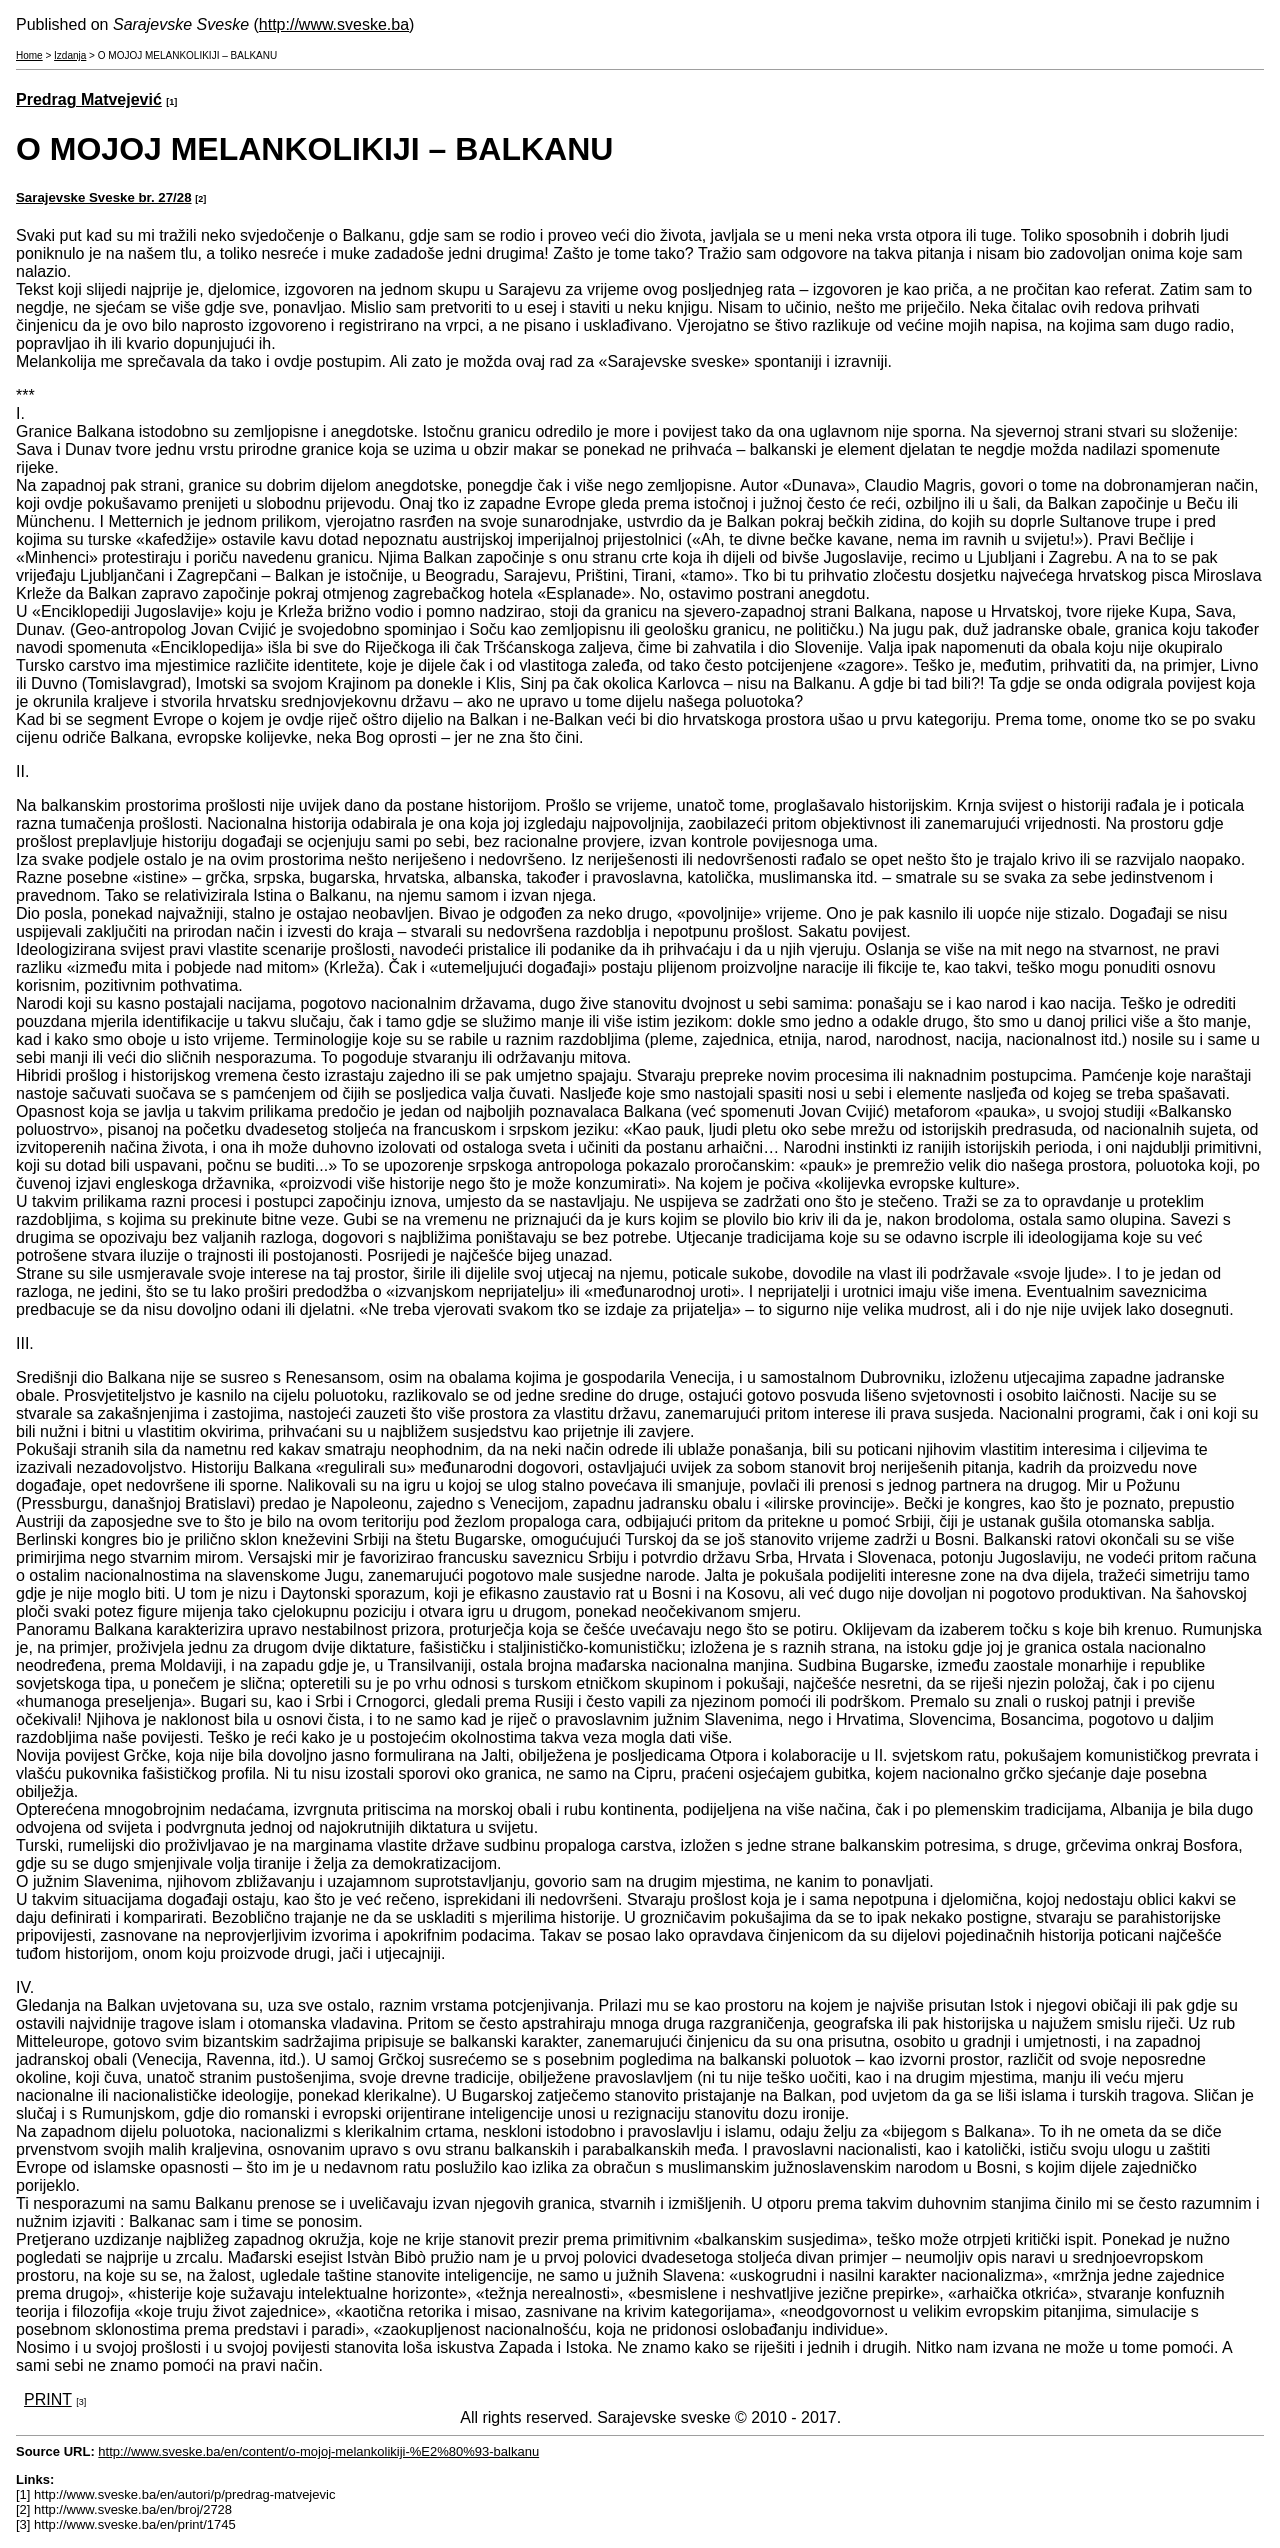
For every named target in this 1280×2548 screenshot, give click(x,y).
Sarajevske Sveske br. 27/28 (104, 197)
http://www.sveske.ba (334, 24)
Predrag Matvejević (89, 99)
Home (29, 55)
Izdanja (70, 55)
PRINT (48, 2399)
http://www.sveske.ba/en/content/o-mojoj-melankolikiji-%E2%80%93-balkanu (318, 2451)
